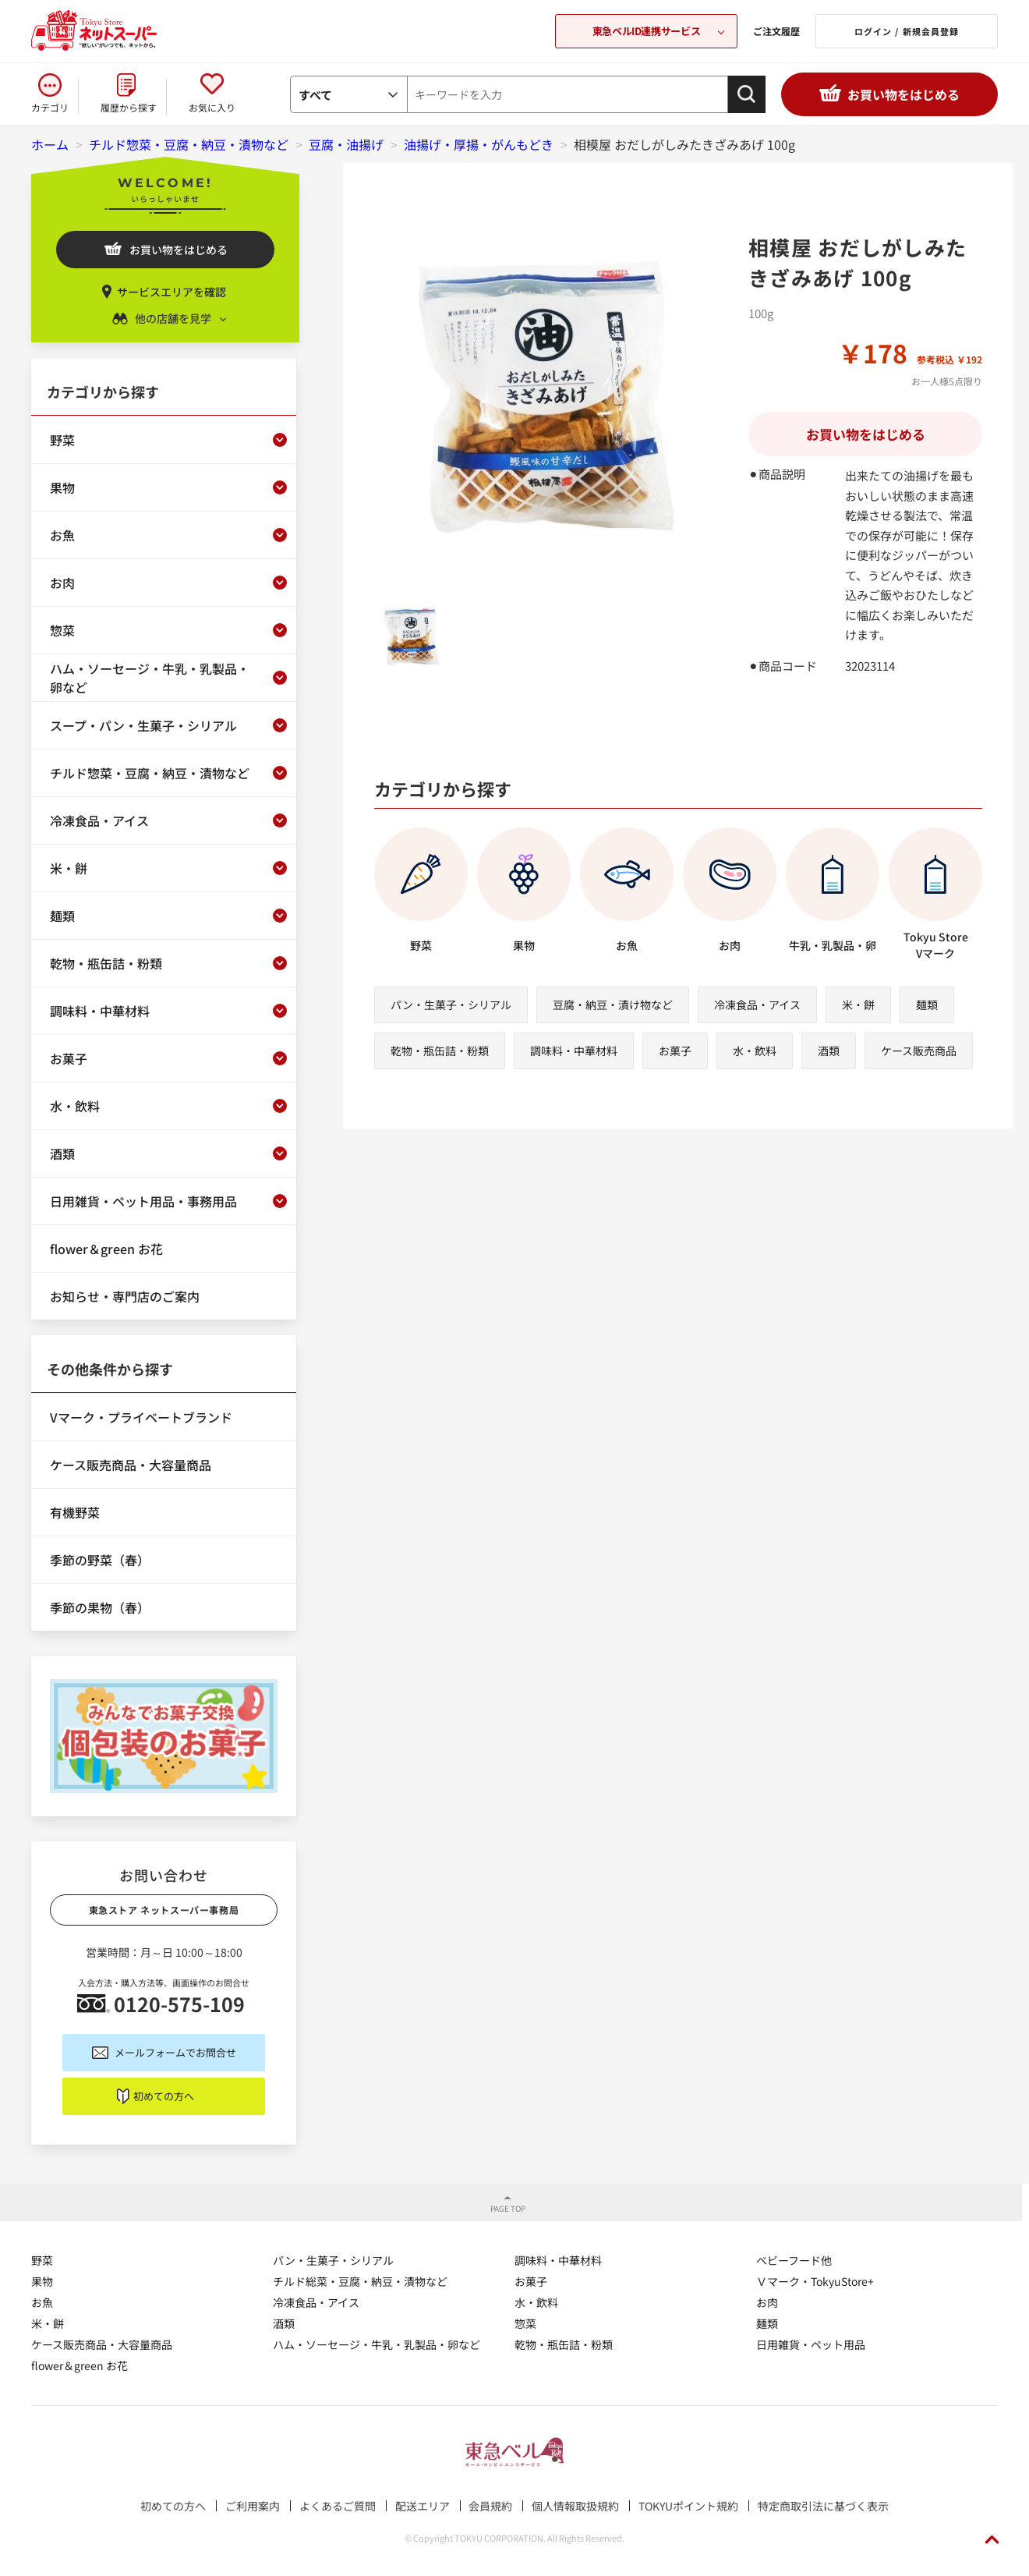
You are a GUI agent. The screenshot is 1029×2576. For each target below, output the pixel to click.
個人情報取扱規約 (575, 2506)
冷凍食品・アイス (757, 1004)
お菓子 (675, 1050)
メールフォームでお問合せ (175, 2052)
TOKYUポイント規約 (688, 2506)
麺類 (927, 1004)
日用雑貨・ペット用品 (810, 2344)
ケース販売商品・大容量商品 (101, 2344)
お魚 (42, 2302)
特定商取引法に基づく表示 (823, 2506)
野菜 (42, 2260)
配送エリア (422, 2506)
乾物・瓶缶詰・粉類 (440, 1050)
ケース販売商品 (919, 1050)
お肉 (767, 2302)
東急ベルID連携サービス (646, 30)
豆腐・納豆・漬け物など (613, 1004)
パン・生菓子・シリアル (451, 1004)
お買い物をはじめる (903, 94)
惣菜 (525, 2323)
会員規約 (490, 2506)
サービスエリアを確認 (171, 291)
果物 (42, 2281)
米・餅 (858, 1004)
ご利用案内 (252, 2506)
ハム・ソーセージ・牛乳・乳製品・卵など (376, 2344)
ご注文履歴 (776, 30)
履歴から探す (129, 107)
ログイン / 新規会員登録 (906, 31)
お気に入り (212, 107)
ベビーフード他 (794, 2260)
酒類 (829, 1050)
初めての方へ (163, 2096)
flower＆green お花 (79, 2365)
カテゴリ (50, 107)
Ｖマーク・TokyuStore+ (815, 2281)
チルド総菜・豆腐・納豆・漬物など (360, 2281)
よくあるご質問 (337, 2506)
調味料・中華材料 (573, 1050)
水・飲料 (754, 1050)
